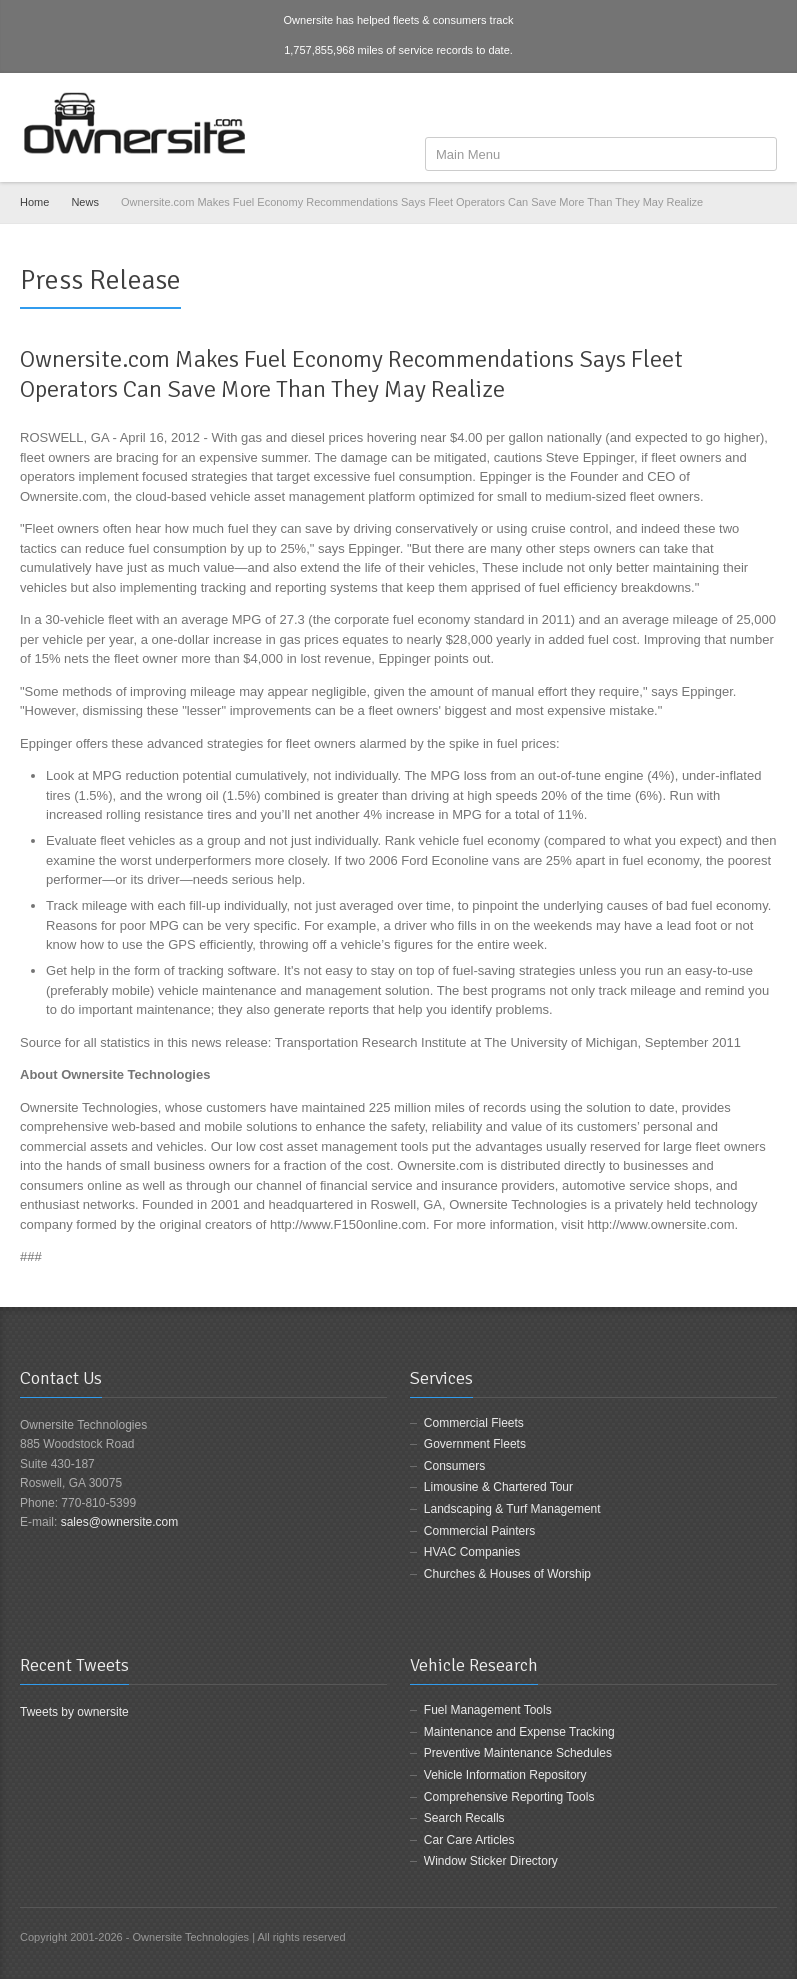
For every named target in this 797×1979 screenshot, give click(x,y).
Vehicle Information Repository (505, 1775)
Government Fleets (475, 1444)
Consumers (454, 1466)
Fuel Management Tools (488, 1710)
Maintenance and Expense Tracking (519, 1732)
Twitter (732, 107)
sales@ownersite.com (120, 1522)
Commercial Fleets (474, 1423)
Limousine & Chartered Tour (498, 1487)
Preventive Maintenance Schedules (518, 1753)
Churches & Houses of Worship (507, 1574)
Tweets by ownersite (74, 1712)
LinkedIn (765, 107)
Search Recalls (464, 1818)
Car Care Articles (469, 1840)
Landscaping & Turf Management (512, 1509)
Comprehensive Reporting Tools (509, 1797)
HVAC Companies (472, 1552)
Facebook (700, 107)
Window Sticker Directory (491, 1861)
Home (34, 202)
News (85, 202)
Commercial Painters (479, 1531)
